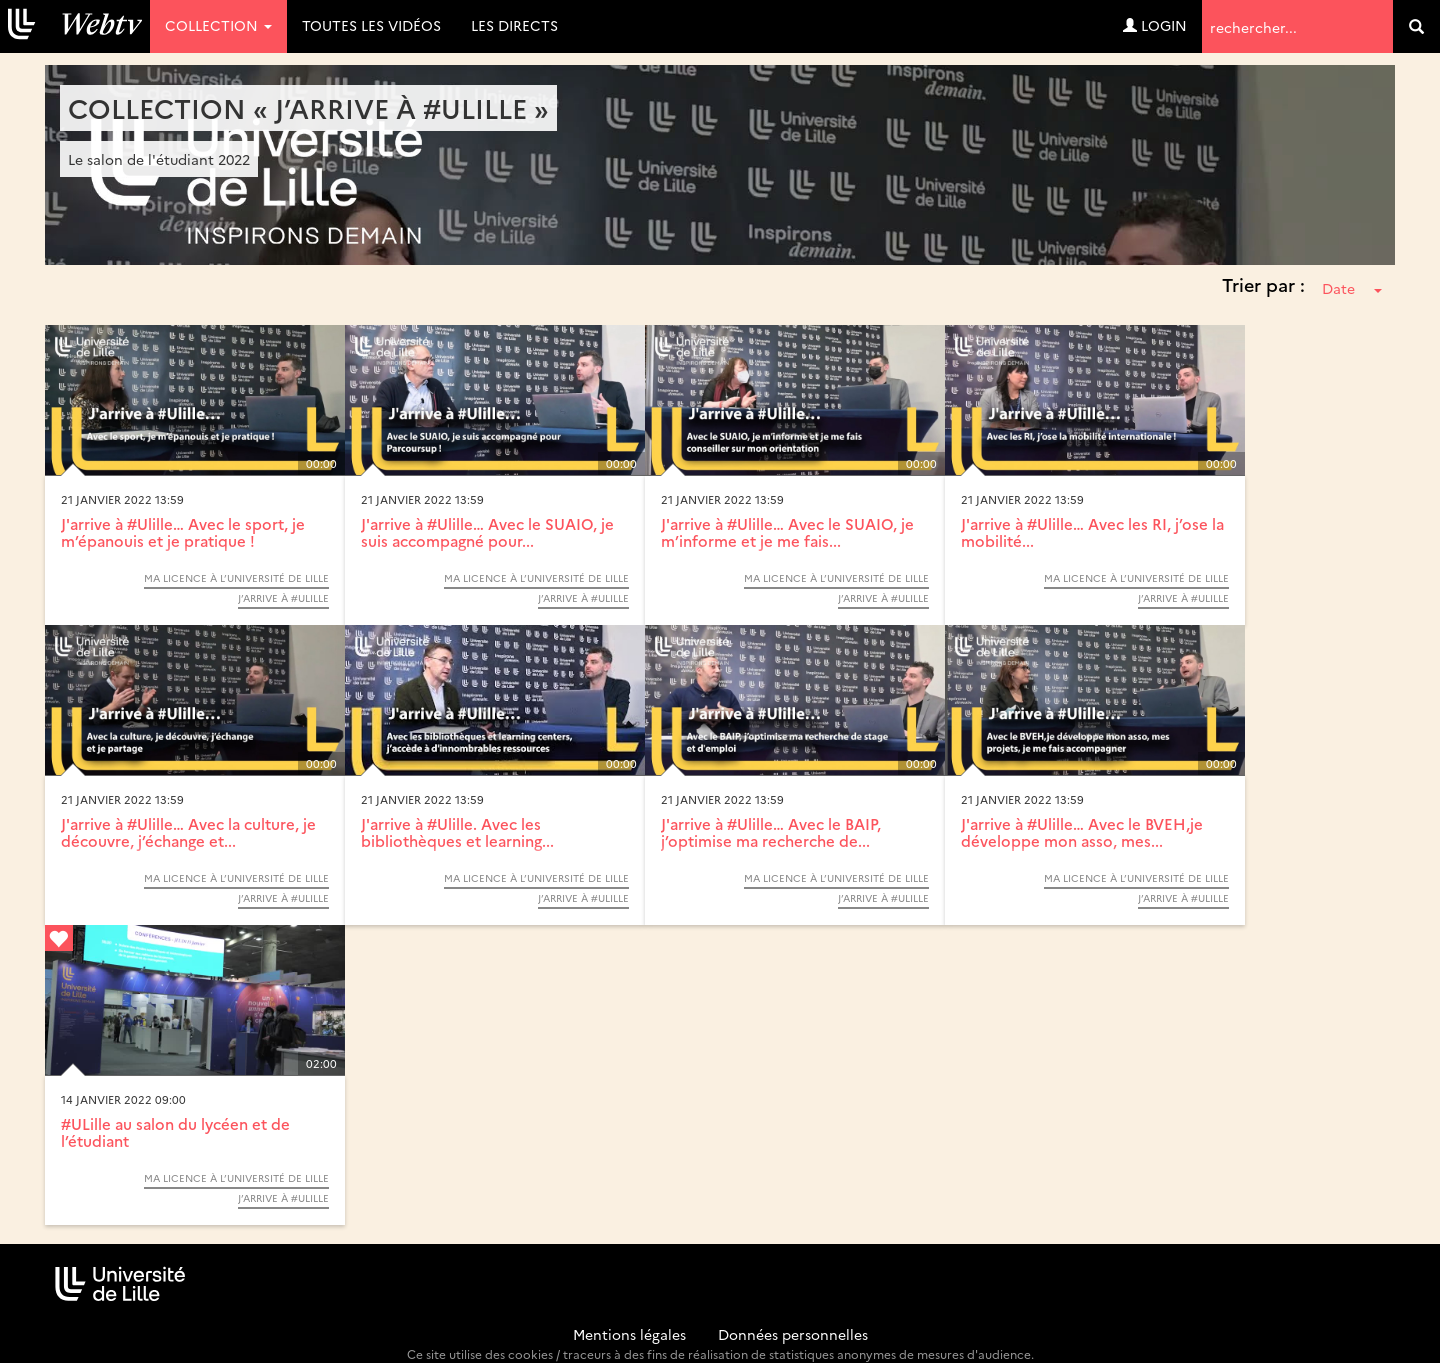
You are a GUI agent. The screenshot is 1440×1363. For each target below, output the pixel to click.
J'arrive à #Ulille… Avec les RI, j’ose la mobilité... (1092, 532)
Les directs (514, 25)
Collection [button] (218, 25)
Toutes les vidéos (371, 25)
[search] (1416, 26)
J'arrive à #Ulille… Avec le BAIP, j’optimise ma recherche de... (771, 832)
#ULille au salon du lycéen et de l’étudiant (175, 1132)
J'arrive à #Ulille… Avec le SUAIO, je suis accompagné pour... (487, 532)
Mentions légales (629, 1334)
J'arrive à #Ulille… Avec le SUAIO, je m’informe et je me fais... (787, 532)
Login (1155, 25)
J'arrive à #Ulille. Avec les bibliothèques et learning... (457, 832)
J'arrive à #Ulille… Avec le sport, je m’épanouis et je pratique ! (183, 532)
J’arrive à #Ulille (283, 598)
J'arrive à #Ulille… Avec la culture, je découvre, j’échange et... (188, 832)
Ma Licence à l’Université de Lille (236, 578)
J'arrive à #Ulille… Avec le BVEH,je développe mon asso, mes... (1082, 832)
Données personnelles (793, 1334)
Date (1352, 288)
